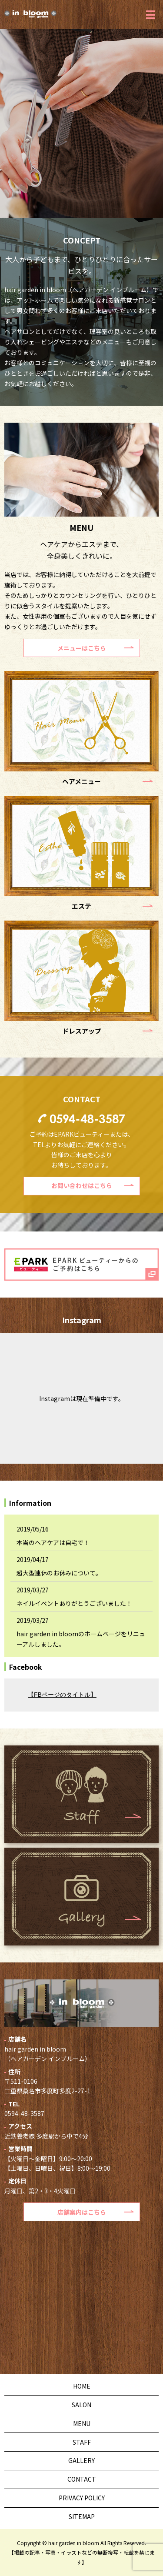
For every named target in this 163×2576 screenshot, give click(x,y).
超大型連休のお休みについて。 (59, 1572)
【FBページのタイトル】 (62, 1694)
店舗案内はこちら (81, 2212)
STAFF (82, 2442)
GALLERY (81, 2460)
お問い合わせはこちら (81, 1185)
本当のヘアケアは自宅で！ (53, 1542)
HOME (81, 2386)
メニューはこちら (81, 648)
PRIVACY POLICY (82, 2497)
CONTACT (81, 2479)
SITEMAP (82, 2516)
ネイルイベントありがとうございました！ (74, 1603)
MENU (81, 2423)
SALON (81, 2404)
